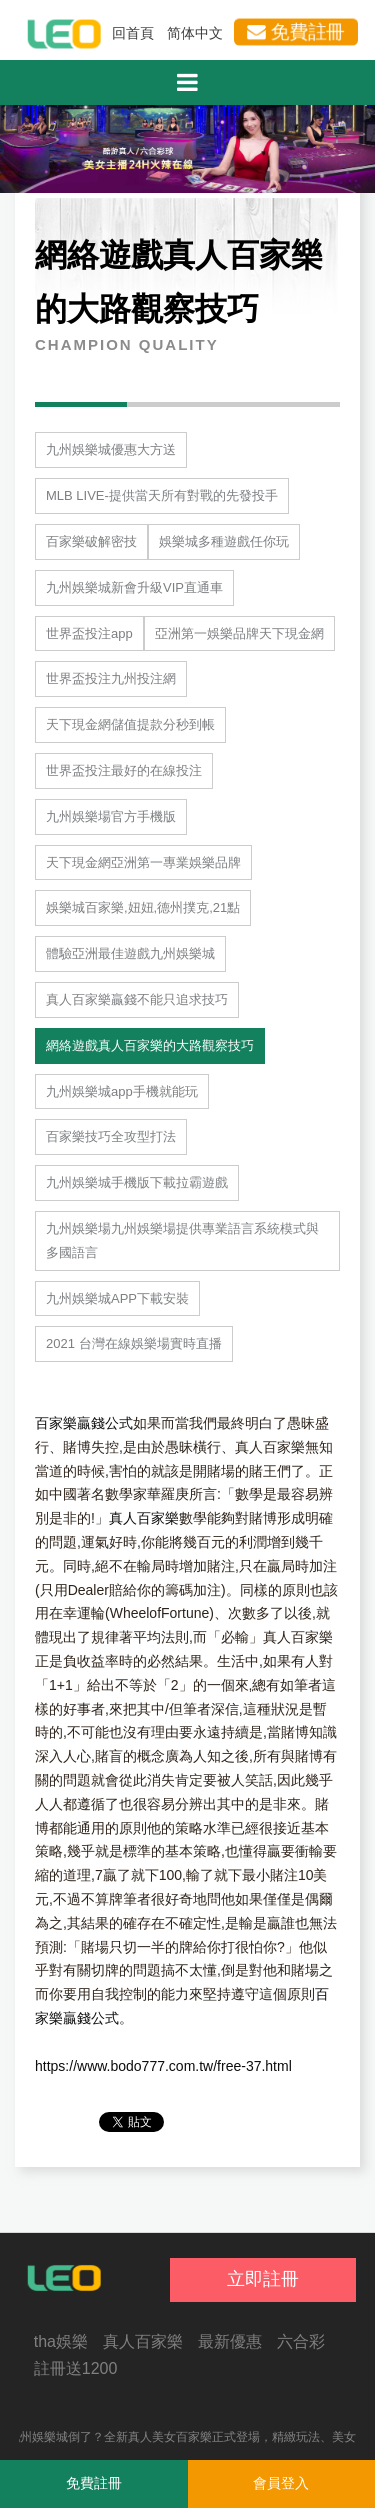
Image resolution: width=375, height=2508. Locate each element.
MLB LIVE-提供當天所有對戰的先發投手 (162, 495)
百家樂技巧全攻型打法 (111, 1136)
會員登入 (281, 2483)
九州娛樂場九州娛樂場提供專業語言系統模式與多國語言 (182, 1240)
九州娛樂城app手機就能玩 (122, 1091)
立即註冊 (263, 2279)
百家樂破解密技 (91, 541)
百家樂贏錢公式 (84, 1423)
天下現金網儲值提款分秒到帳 (130, 724)
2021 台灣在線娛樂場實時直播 (134, 1343)
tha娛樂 (61, 2341)
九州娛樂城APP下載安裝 (117, 1298)
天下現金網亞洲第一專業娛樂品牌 (143, 862)
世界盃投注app (89, 633)
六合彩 (301, 2341)
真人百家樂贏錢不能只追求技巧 (137, 999)
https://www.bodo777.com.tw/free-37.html (163, 2066)
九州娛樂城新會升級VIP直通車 (134, 587)
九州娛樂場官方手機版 (111, 816)
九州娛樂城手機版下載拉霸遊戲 (137, 1182)
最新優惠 (230, 2341)
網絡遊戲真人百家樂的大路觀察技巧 (150, 1045)
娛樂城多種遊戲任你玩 (224, 541)
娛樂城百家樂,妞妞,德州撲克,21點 (143, 907)
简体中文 (195, 33)
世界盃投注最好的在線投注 (124, 770)
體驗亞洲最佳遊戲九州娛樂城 (130, 953)
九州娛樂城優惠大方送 (111, 449)
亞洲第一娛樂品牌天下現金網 (239, 633)
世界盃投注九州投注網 (111, 678)
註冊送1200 (76, 2368)
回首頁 (133, 33)
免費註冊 (296, 31)
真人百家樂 (144, 1518)
